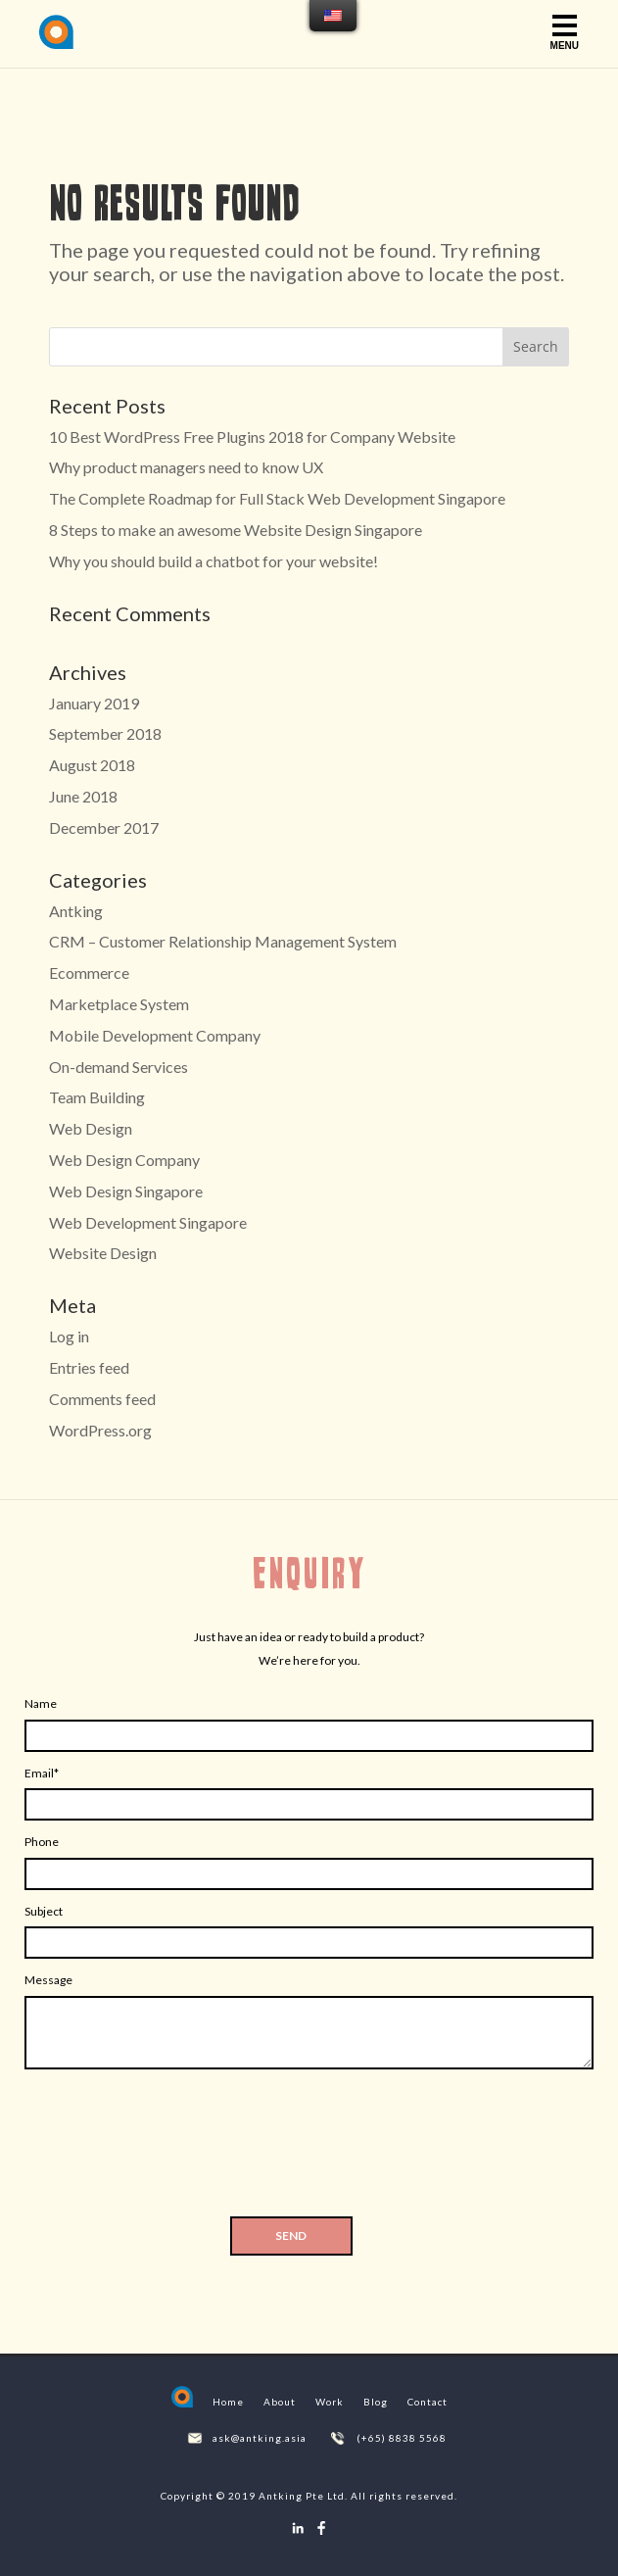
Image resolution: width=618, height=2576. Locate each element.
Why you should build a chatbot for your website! (213, 561)
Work (329, 2401)
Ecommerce (89, 972)
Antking (76, 910)
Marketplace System (119, 1004)
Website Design (103, 1252)
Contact (427, 2401)
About (279, 2401)
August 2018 (92, 764)
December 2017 (104, 827)
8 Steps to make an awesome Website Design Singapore (235, 529)
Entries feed (89, 1367)
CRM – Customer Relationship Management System (223, 941)
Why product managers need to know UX (186, 467)
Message (48, 1979)
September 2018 (105, 733)
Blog (375, 2401)
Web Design (90, 1128)
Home (228, 2401)
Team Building (97, 1097)
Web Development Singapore (148, 1222)
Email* (41, 1773)
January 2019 (94, 703)
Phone (41, 1841)
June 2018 (83, 796)
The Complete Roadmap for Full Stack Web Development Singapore (277, 498)
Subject (43, 1911)
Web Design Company (124, 1159)
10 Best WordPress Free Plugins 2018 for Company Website (252, 436)
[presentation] (309, 2149)
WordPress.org (100, 1430)
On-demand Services (118, 1066)
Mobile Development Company (155, 1035)
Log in (69, 1336)
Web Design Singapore (126, 1191)
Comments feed (102, 1398)
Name (40, 1703)
